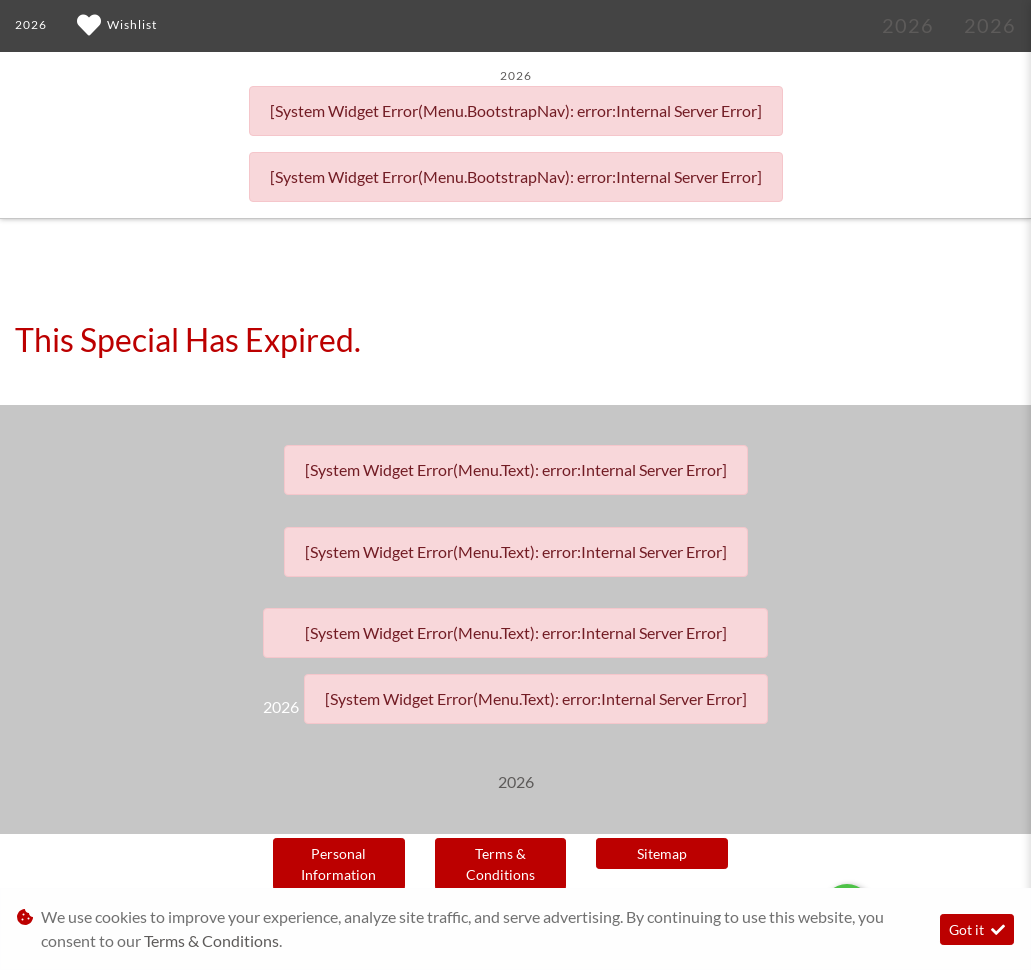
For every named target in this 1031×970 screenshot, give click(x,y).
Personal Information (338, 864)
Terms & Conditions (500, 864)
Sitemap (662, 853)
